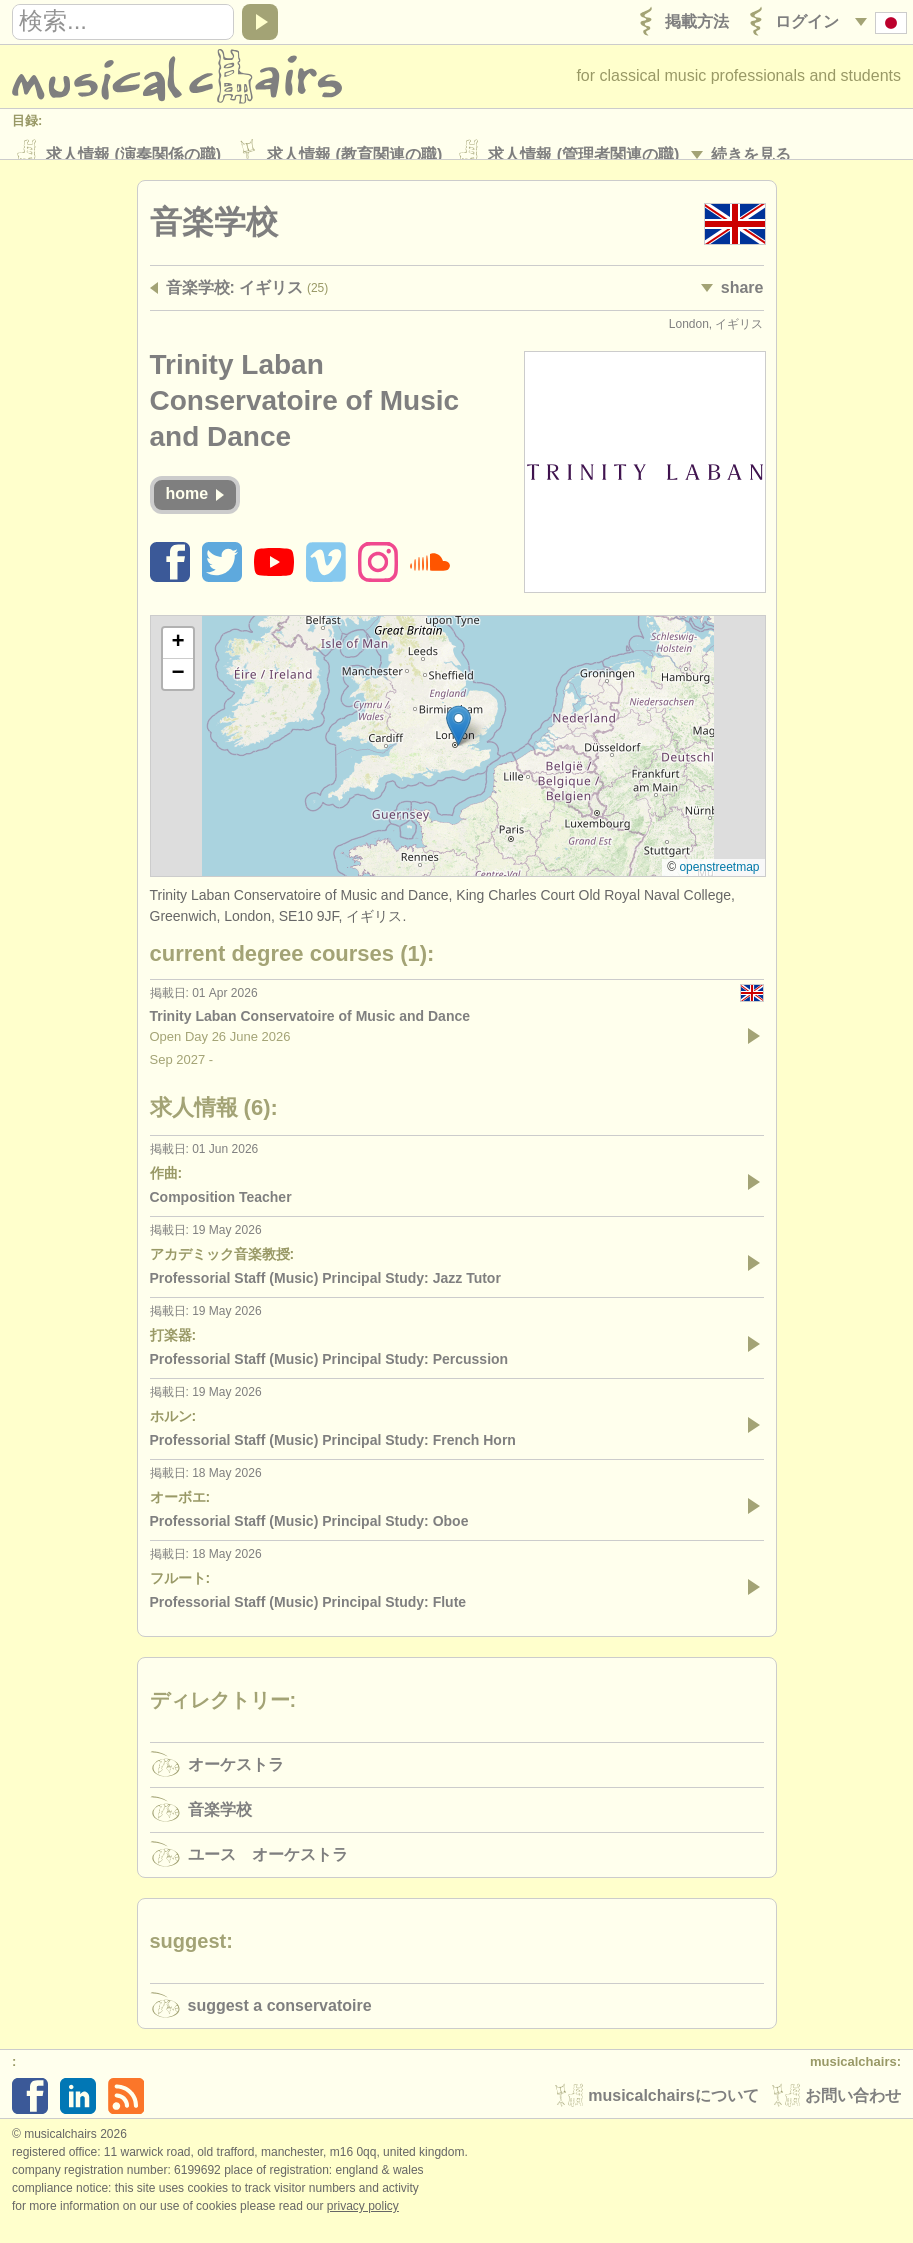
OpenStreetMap (719, 883)
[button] (458, 741)
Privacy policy (363, 2222)
